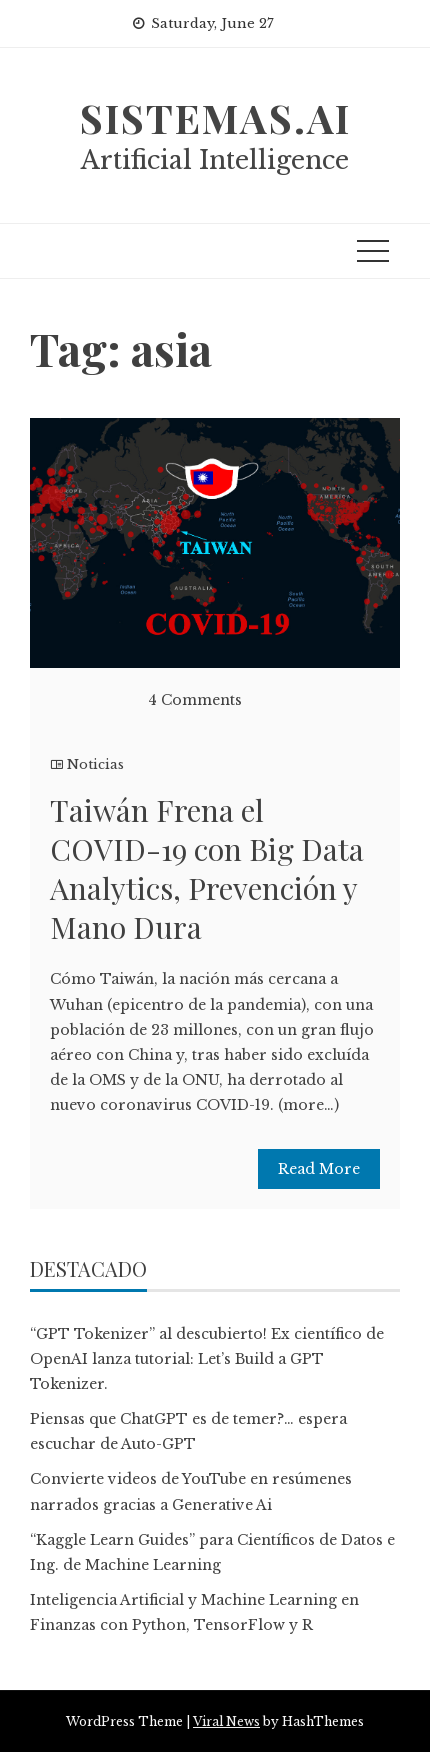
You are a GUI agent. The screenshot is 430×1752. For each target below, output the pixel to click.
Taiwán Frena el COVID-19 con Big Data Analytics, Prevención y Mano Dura (207, 868)
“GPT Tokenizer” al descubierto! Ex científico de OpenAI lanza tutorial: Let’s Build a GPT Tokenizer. (207, 1359)
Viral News (226, 1721)
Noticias (95, 764)
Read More (319, 1169)
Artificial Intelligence (215, 160)
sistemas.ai (215, 117)
